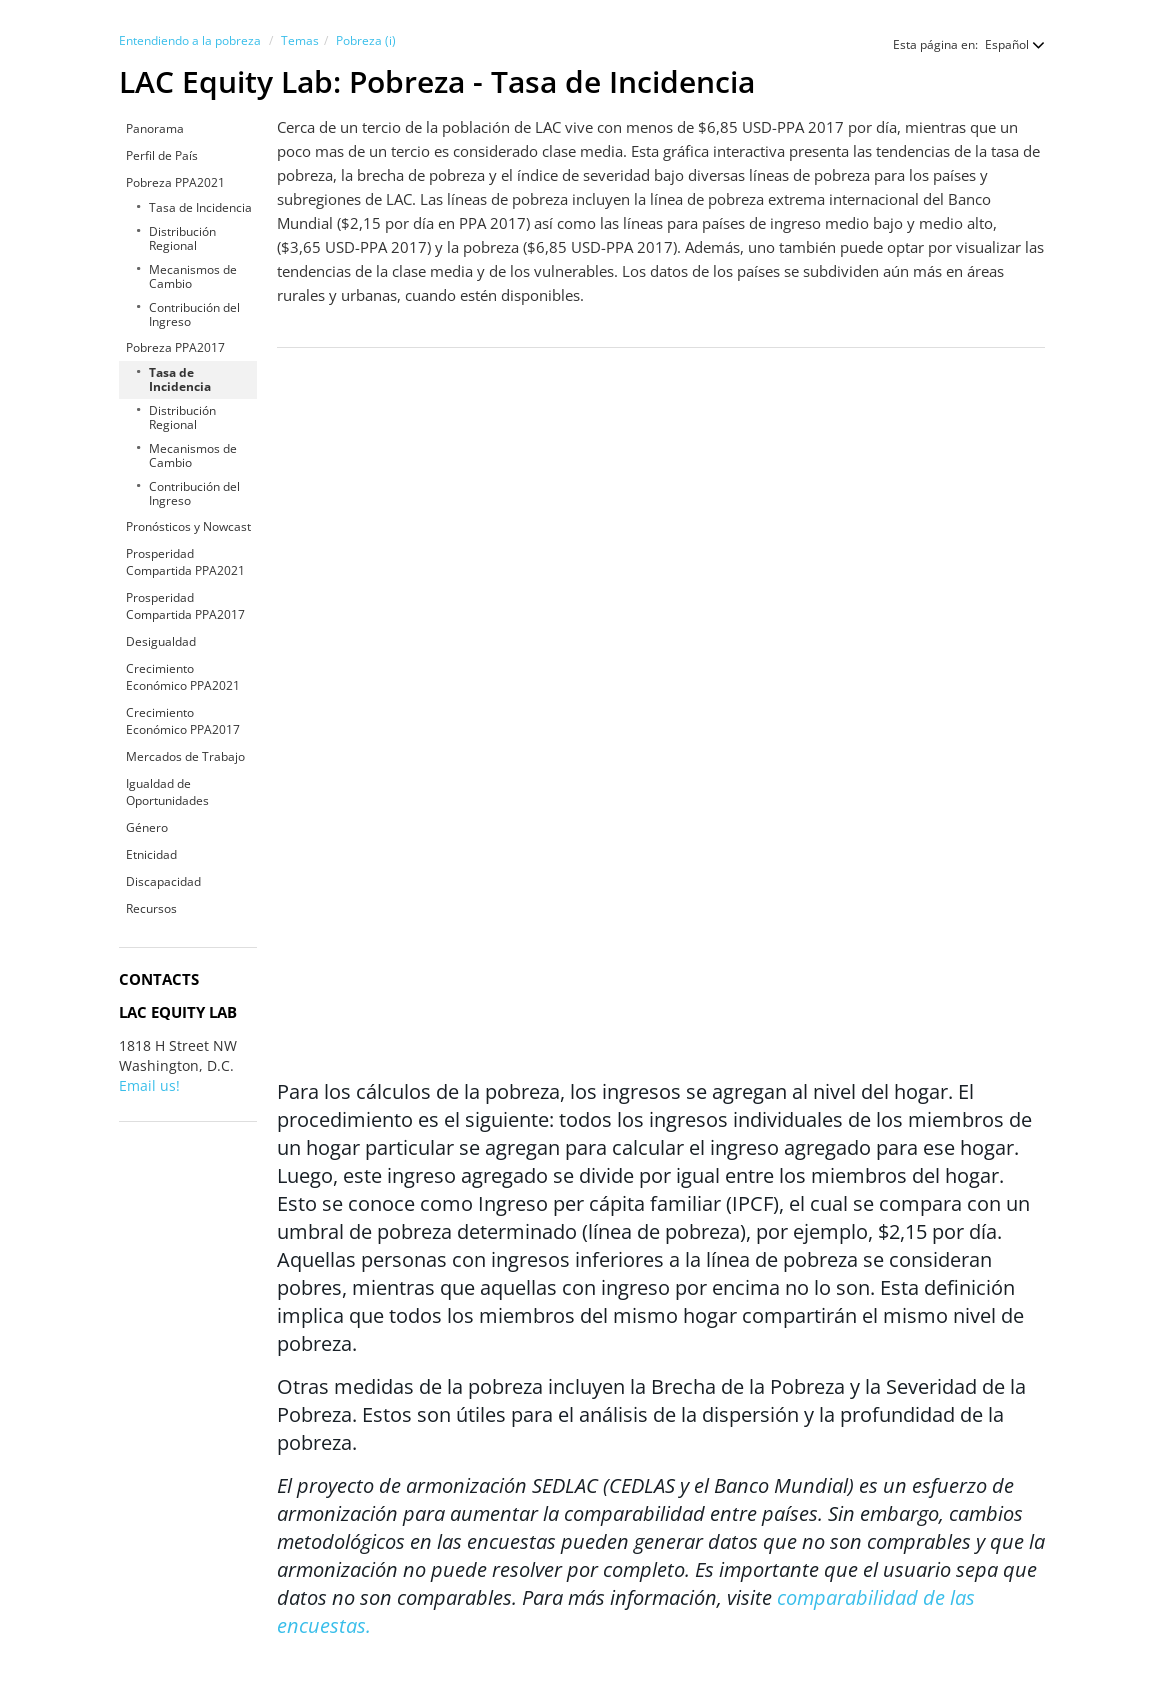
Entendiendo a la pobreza (190, 40)
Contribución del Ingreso (194, 314)
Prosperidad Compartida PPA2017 (185, 606)
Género (147, 827)
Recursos (151, 908)
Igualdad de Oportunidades (167, 792)
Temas (300, 40)
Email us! (149, 1085)
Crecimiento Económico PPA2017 (183, 721)
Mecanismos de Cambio (193, 276)
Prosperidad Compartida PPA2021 (185, 562)
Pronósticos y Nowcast (188, 526)
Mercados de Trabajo (185, 756)
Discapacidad (163, 881)
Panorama (155, 128)
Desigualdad (161, 641)
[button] (1005, 44)
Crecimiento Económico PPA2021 (183, 677)
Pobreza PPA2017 (175, 347)
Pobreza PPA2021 (175, 182)
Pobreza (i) (366, 40)
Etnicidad (151, 854)
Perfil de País (162, 155)
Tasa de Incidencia (200, 207)
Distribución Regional (182, 238)
